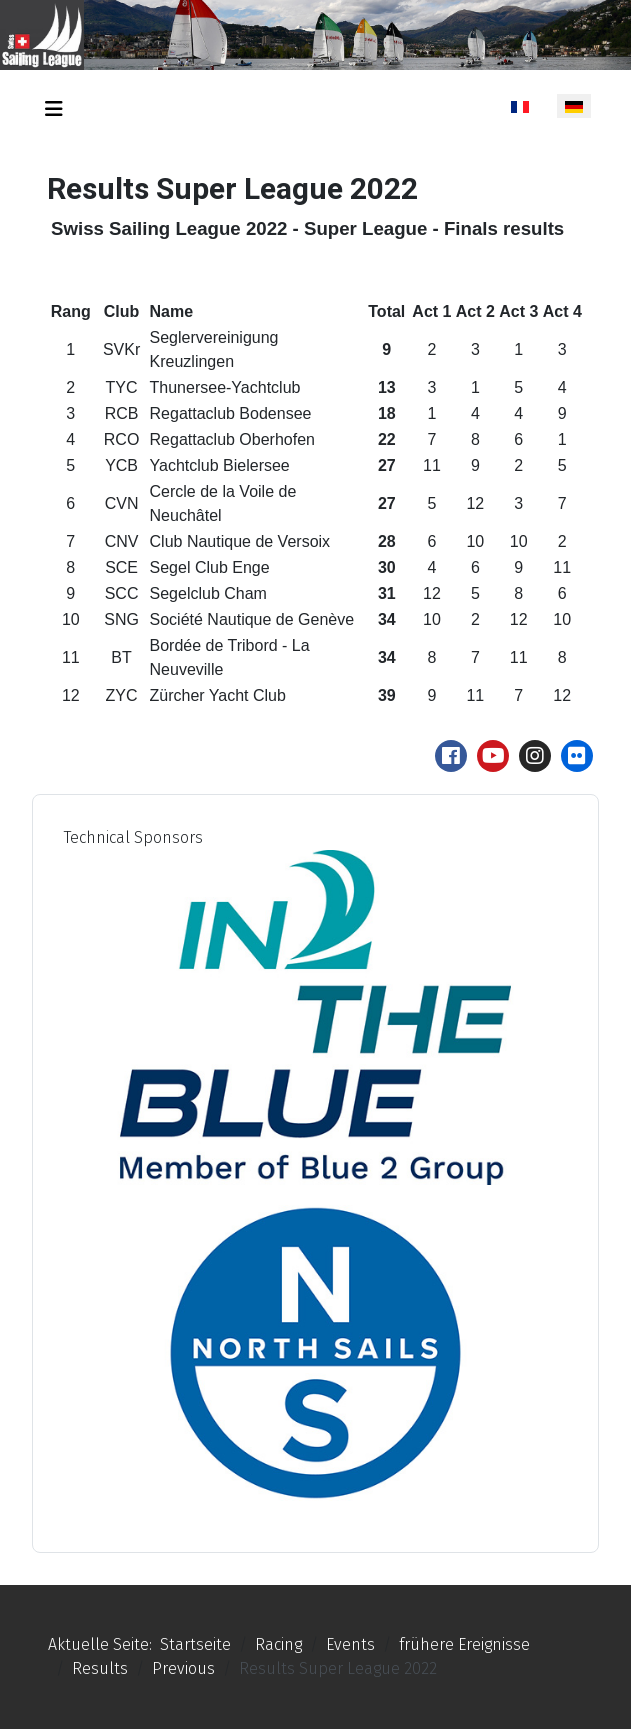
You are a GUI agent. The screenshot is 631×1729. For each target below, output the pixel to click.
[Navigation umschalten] (54, 109)
